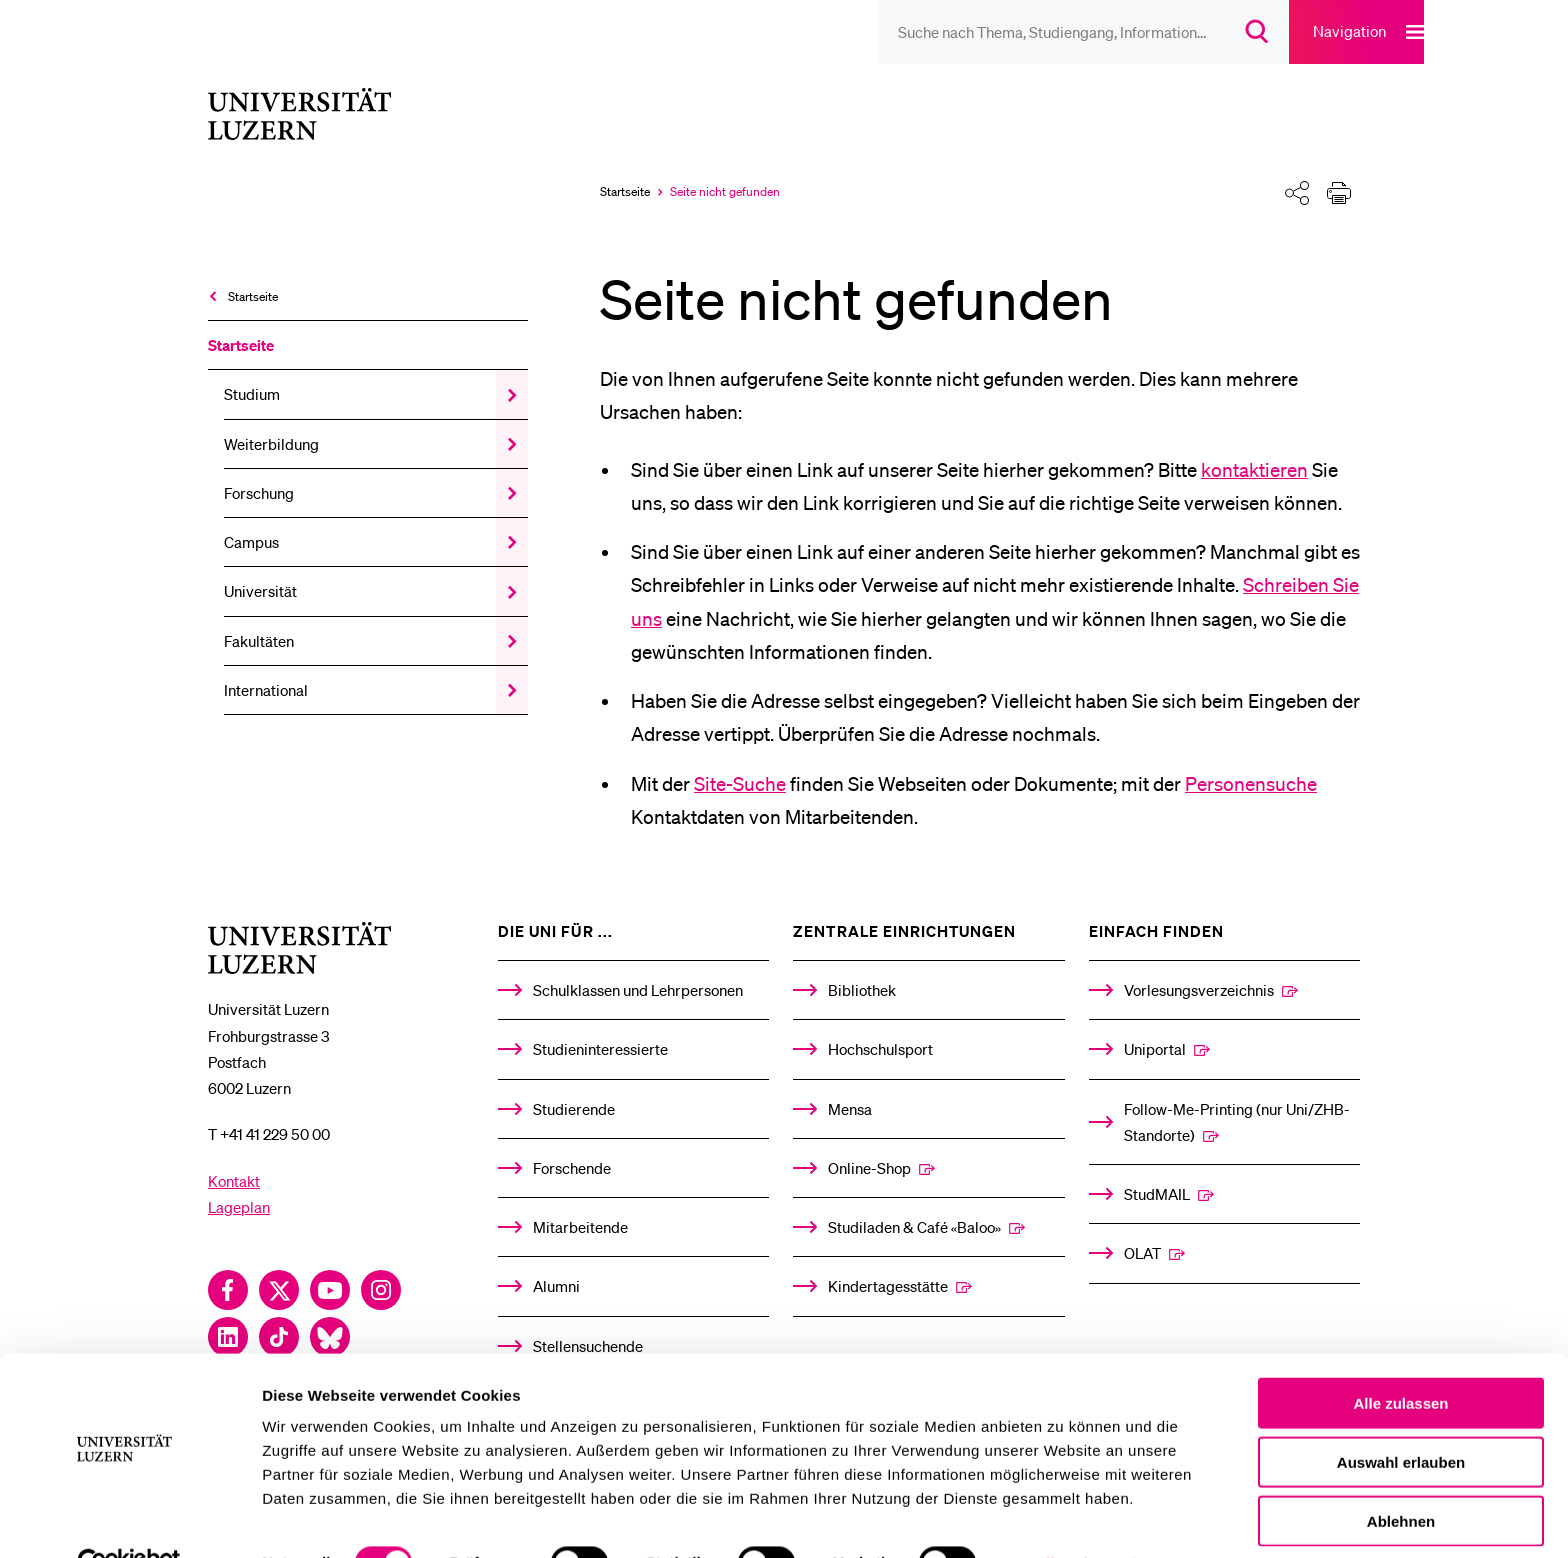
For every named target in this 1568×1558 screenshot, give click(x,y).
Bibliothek (862, 962)
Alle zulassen (1400, 1358)
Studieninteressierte (600, 1021)
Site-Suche (740, 756)
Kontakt (234, 1153)
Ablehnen (1401, 1476)
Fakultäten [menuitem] (259, 613)
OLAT (1142, 1225)
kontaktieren (1254, 442)
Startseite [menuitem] (253, 268)
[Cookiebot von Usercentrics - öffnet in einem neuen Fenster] (129, 1519)
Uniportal (1155, 1021)
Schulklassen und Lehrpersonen (638, 962)
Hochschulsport (880, 1021)
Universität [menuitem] (260, 564)
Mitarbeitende (580, 1199)
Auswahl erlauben (1401, 1417)
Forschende (572, 1140)
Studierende (574, 1081)
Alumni (556, 1258)
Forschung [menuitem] (259, 465)
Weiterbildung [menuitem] (271, 416)
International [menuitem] (266, 662)
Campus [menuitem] (251, 514)
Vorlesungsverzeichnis (1199, 962)
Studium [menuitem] (252, 367)
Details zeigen (1063, 1518)
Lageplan (239, 1179)
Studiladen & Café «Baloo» (914, 1199)
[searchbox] (998, 32)
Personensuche (1251, 756)
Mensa (850, 1081)
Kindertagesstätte (888, 1258)
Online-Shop (869, 1140)
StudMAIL (1157, 1166)
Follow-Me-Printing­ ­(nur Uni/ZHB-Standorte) (1237, 1094)
